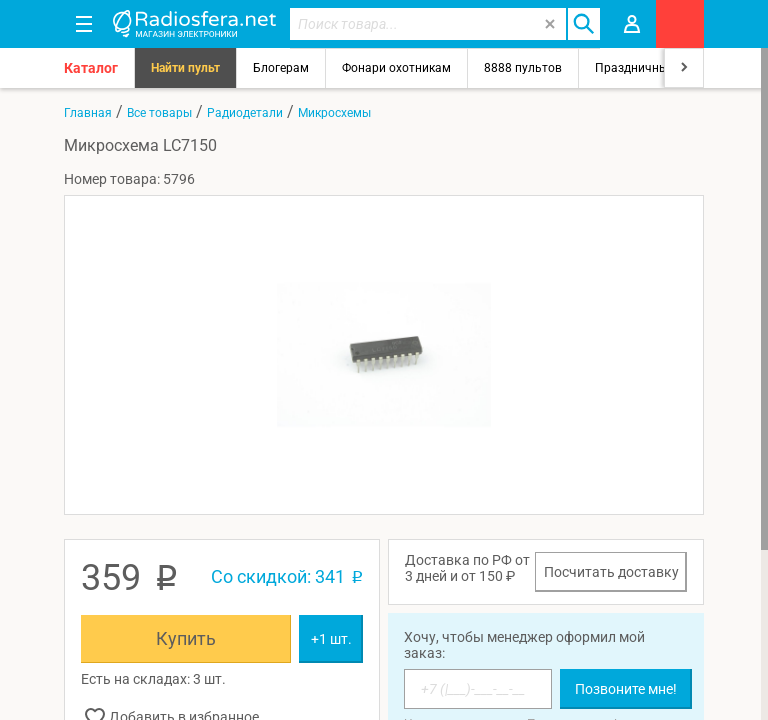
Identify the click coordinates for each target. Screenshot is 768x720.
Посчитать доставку (611, 572)
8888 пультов (523, 68)
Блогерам (281, 68)
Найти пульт (185, 68)
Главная (88, 113)
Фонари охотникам (396, 68)
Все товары (159, 113)
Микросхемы (334, 113)
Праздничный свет (649, 68)
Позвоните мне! (626, 689)
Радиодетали (245, 113)
